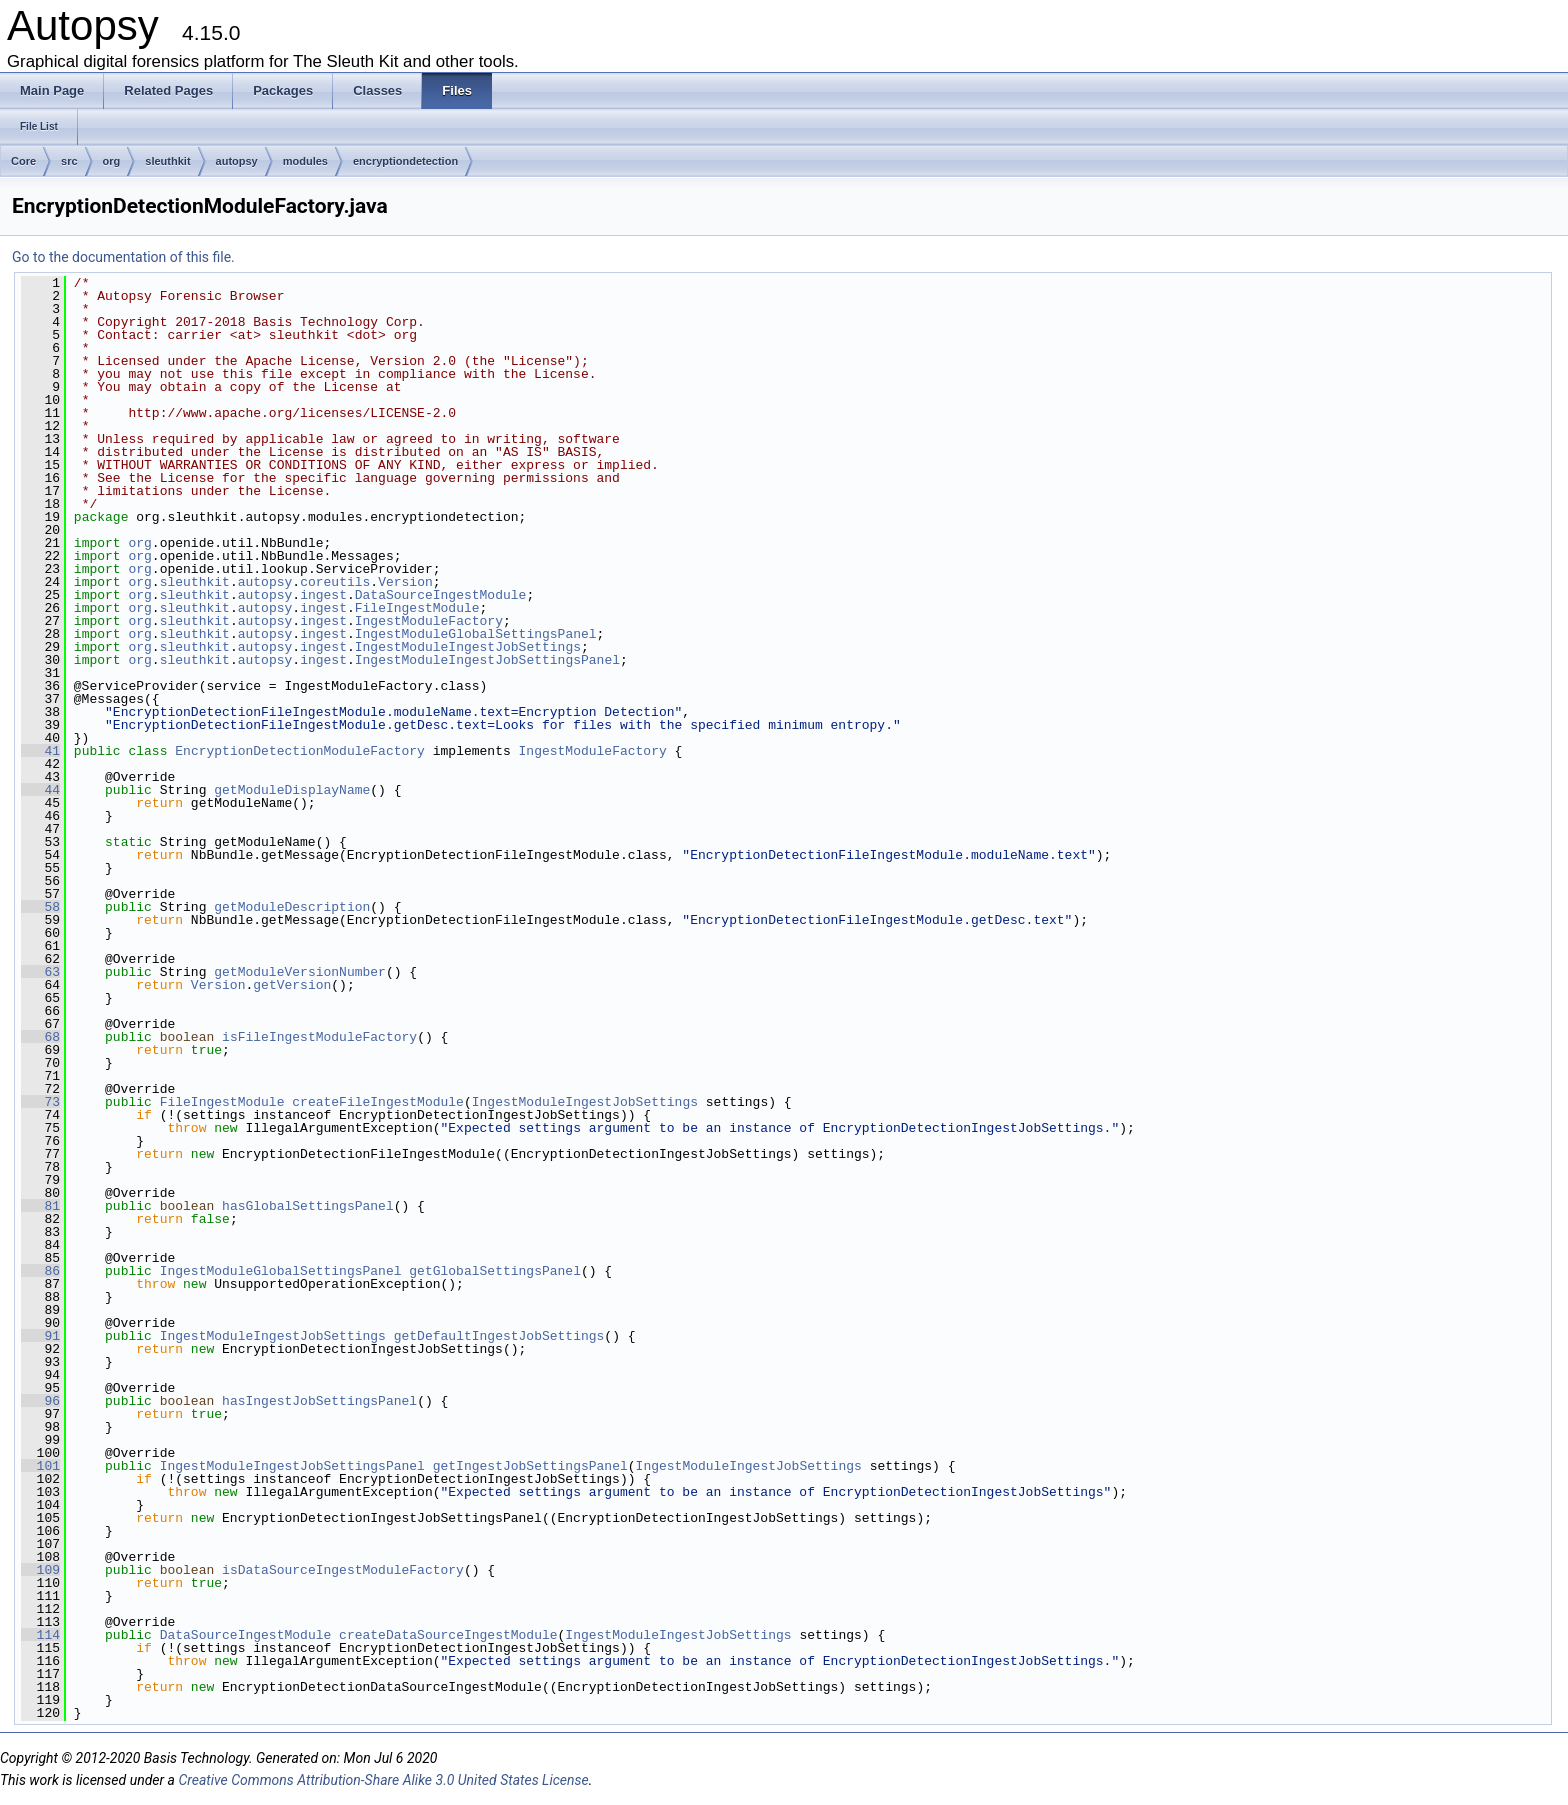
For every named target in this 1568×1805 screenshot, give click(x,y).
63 (40, 972)
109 (40, 1570)
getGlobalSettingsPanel (495, 1271)
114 (40, 1635)
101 (40, 1466)
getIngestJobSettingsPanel (530, 1466)
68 (40, 1037)
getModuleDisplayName (292, 790)
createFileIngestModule (378, 1102)
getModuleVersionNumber (300, 972)
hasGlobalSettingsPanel (308, 1206)
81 (40, 1206)
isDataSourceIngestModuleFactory (343, 1570)
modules (305, 161)
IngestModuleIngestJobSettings (468, 647)
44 (40, 790)
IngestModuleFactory (429, 621)
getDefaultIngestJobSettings (499, 1336)
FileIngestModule (417, 608)
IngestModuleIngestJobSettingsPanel (487, 660)
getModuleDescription (292, 907)
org (112, 161)
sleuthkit (167, 161)
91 (40, 1336)
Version (405, 582)
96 (40, 1401)
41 (40, 751)
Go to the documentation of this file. (123, 257)
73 (40, 1102)
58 (40, 907)
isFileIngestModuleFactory (319, 1037)
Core (23, 161)
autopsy (237, 161)
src (69, 161)
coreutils (335, 582)
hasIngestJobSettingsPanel (319, 1401)
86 (40, 1271)
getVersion (292, 985)
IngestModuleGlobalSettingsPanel (476, 634)
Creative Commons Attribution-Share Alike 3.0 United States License (383, 1780)
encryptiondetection (405, 161)
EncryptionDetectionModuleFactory (300, 751)
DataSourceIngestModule (441, 595)
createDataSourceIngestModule (448, 1635)
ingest (323, 595)
